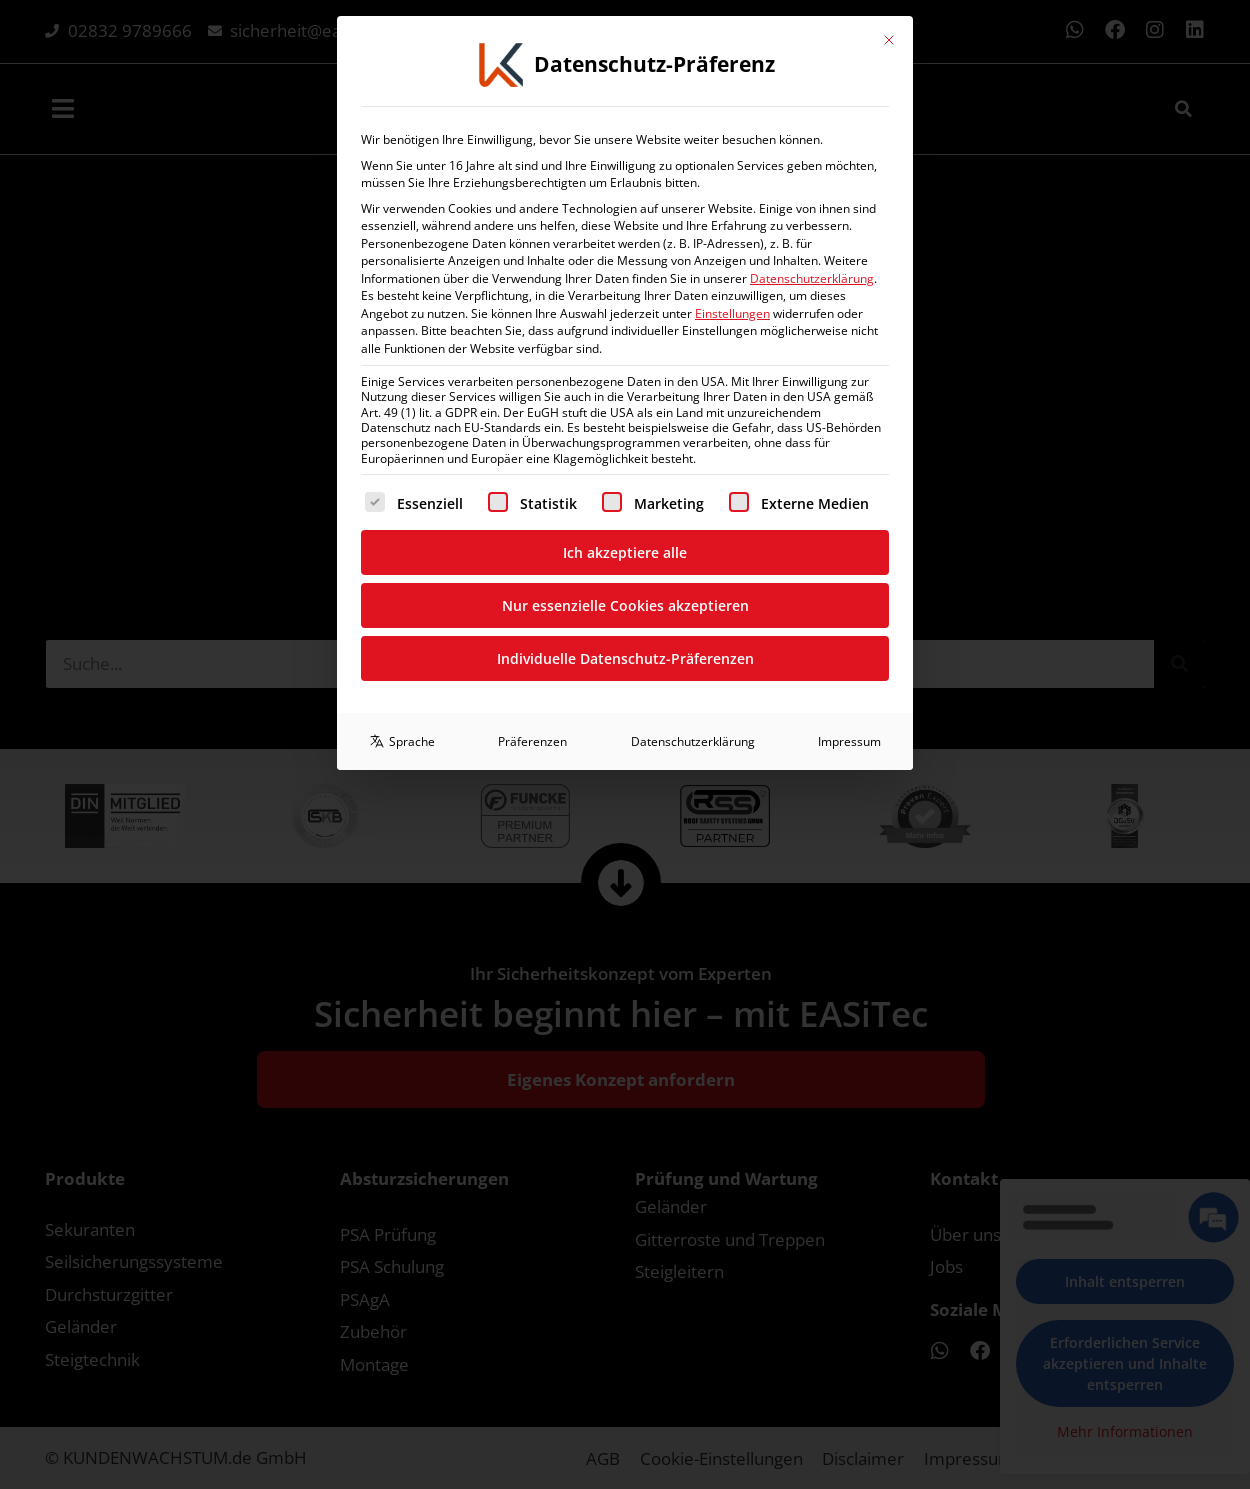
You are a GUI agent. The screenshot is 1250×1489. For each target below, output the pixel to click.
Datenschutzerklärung (693, 398)
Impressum (849, 398)
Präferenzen (532, 398)
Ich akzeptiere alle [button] (625, 209)
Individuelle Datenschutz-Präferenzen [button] (625, 315)
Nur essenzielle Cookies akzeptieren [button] (625, 262)
